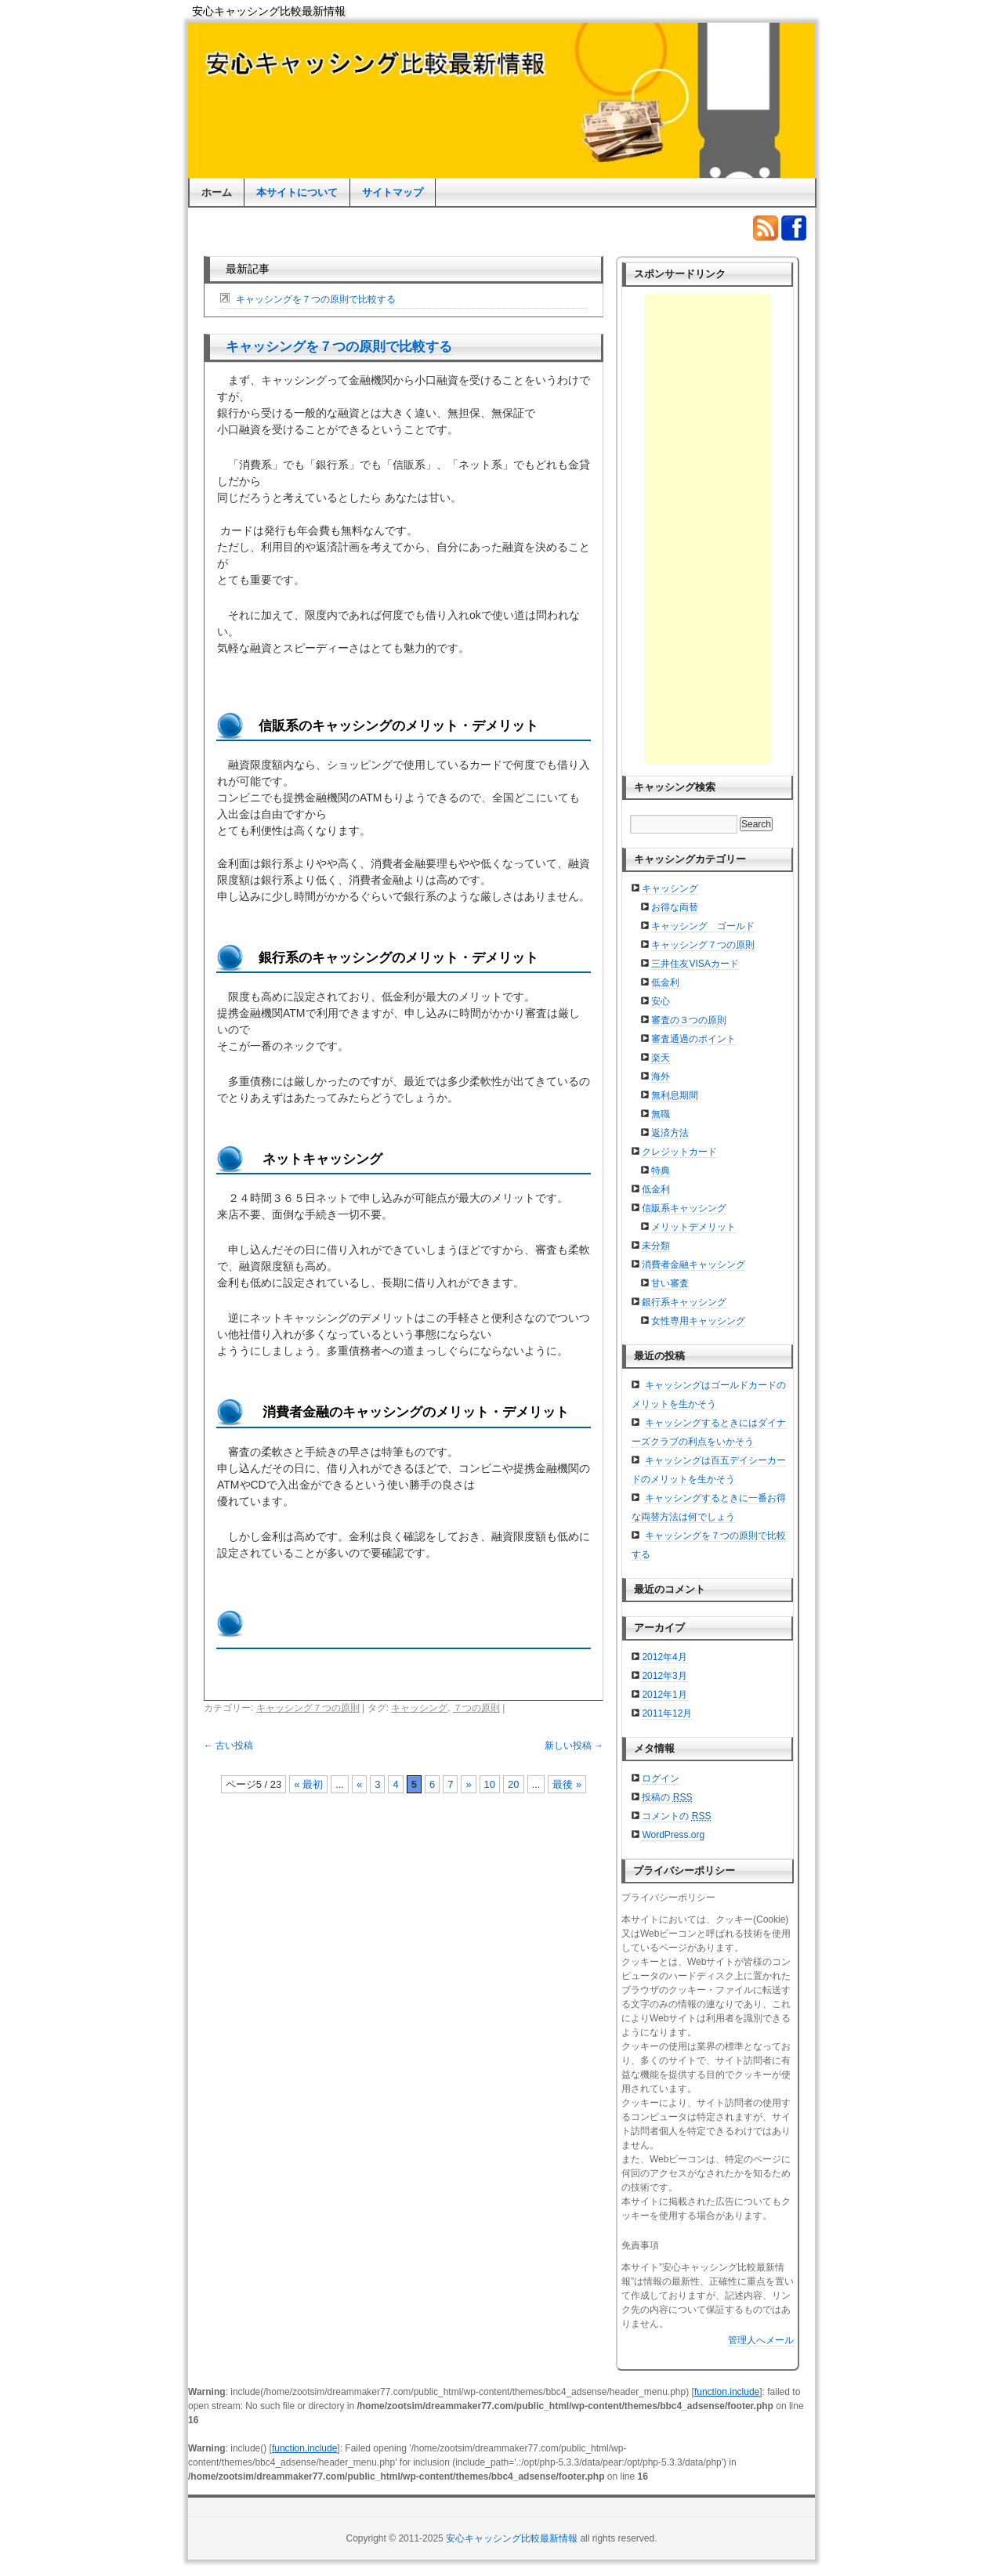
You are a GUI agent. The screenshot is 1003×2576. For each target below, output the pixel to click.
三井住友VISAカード (694, 963)
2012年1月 (664, 1694)
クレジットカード (679, 1151)
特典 (660, 1170)
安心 (660, 1001)
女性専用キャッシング (698, 1320)
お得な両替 (674, 907)
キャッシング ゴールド (703, 926)
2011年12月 (667, 1713)
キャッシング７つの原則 (308, 1707)
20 (513, 1784)
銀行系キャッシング (684, 1302)
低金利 (665, 982)
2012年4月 (664, 1657)
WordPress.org (673, 1834)
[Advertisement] (707, 529)
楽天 (660, 1057)
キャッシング (419, 1707)
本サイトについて (297, 192)
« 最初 (308, 1784)
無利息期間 (674, 1095)
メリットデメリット (693, 1226)
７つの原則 (476, 1707)
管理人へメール (761, 2340)
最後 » (566, 1784)
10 (489, 1784)
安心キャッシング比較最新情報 (269, 11)
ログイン (660, 1778)
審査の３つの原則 (688, 1020)
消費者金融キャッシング (693, 1264)
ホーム (216, 192)
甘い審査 (670, 1283)
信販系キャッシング (684, 1208)
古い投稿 (228, 1745)
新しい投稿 (574, 1745)
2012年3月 (664, 1675)
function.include (726, 2391)
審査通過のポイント (693, 1038)
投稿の (667, 1797)
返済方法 (670, 1132)
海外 (660, 1076)
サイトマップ (392, 192)
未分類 (656, 1245)
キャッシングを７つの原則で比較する (316, 299)
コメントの (676, 1816)
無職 (660, 1114)
